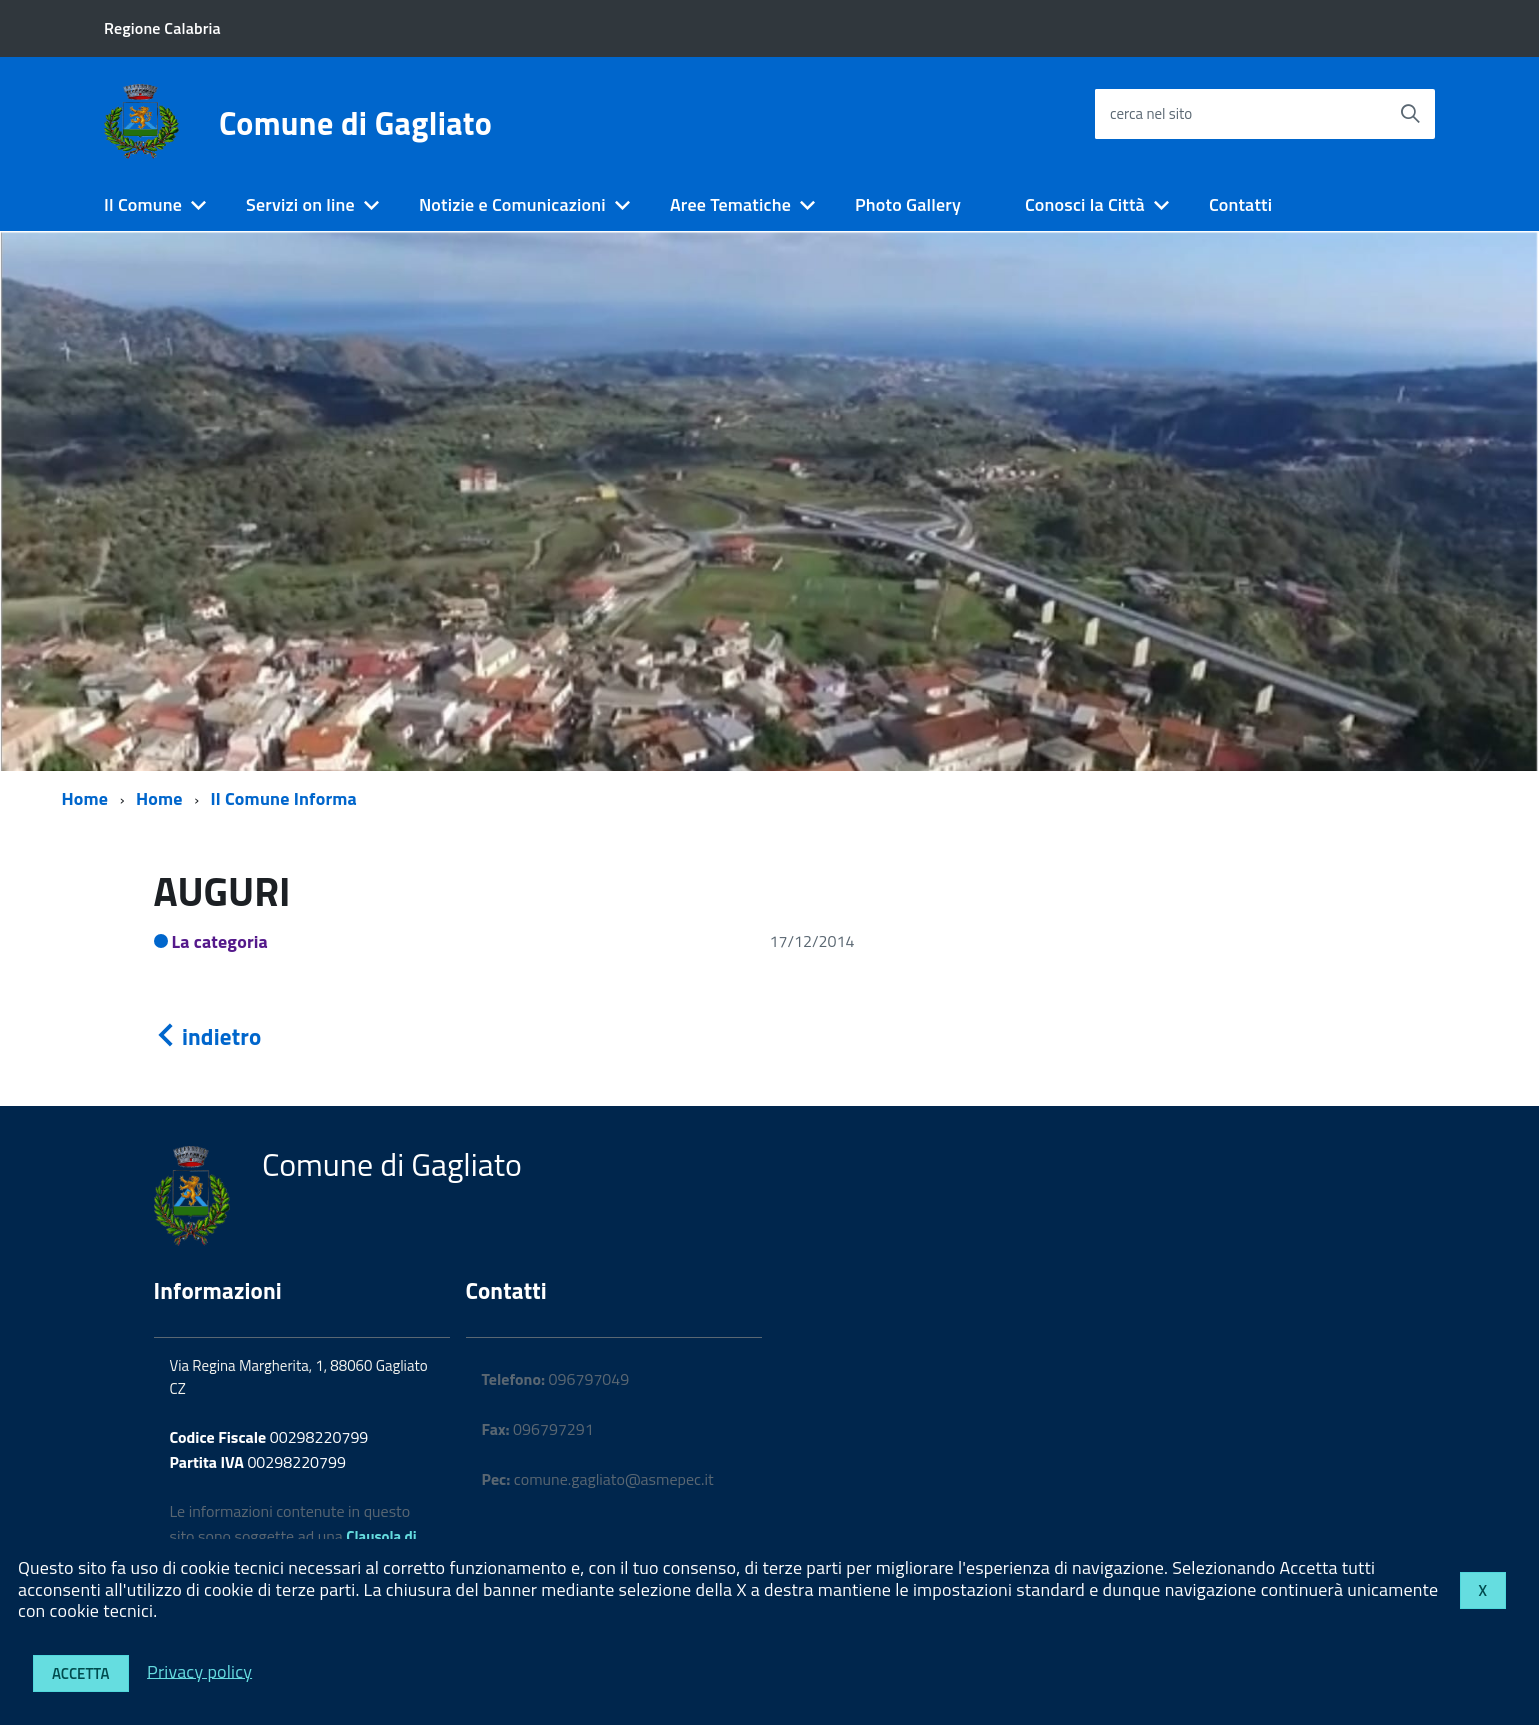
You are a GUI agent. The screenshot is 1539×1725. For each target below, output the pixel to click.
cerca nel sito (1151, 113)
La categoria (220, 941)
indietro (208, 1036)
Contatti (1240, 204)
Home (85, 798)
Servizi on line (300, 204)
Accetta (81, 1673)
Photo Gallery (908, 204)
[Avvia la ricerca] (1410, 114)
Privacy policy (199, 1670)
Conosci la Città (1085, 204)
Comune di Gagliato (355, 123)
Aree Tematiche (730, 204)
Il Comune (143, 204)
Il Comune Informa (284, 798)
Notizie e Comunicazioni (512, 204)
